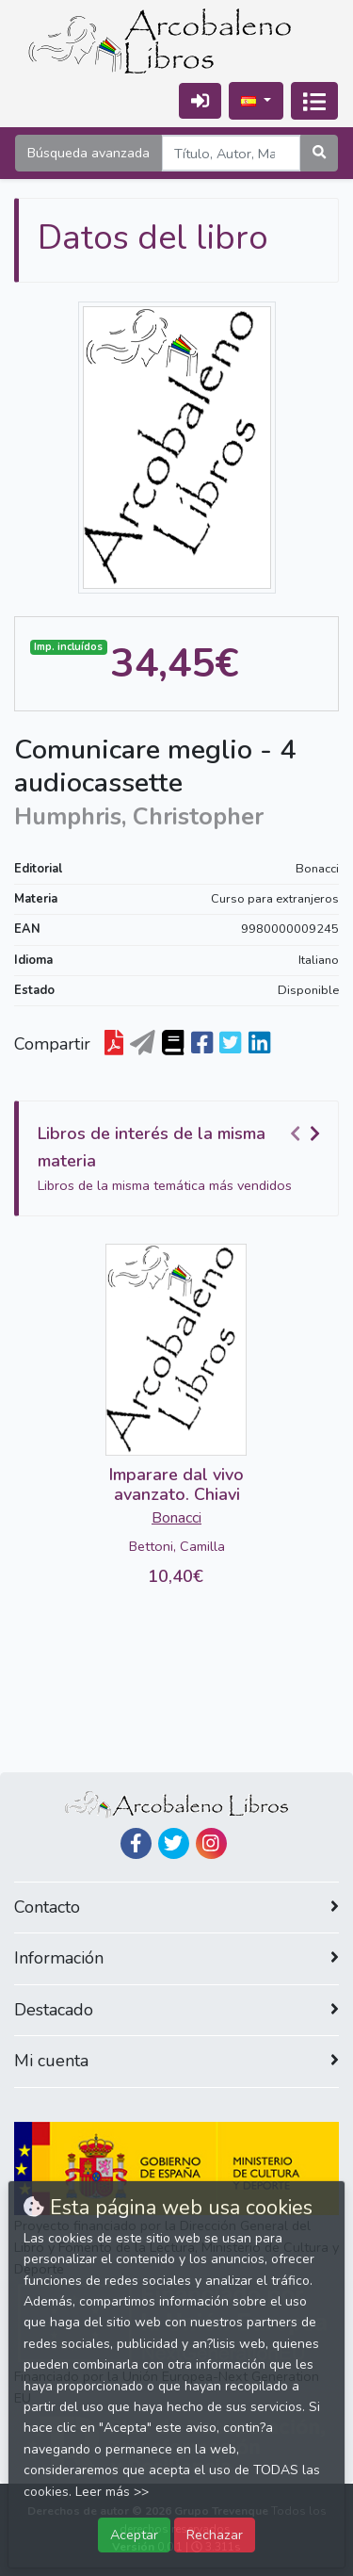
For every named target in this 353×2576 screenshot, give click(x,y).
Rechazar (214, 2534)
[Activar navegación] (314, 101)
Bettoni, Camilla (177, 1546)
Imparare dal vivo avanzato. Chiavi (176, 1485)
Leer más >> (112, 2492)
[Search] (231, 153)
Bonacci (317, 868)
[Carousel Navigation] (308, 1134)
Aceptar (134, 2534)
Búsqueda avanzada (88, 152)
